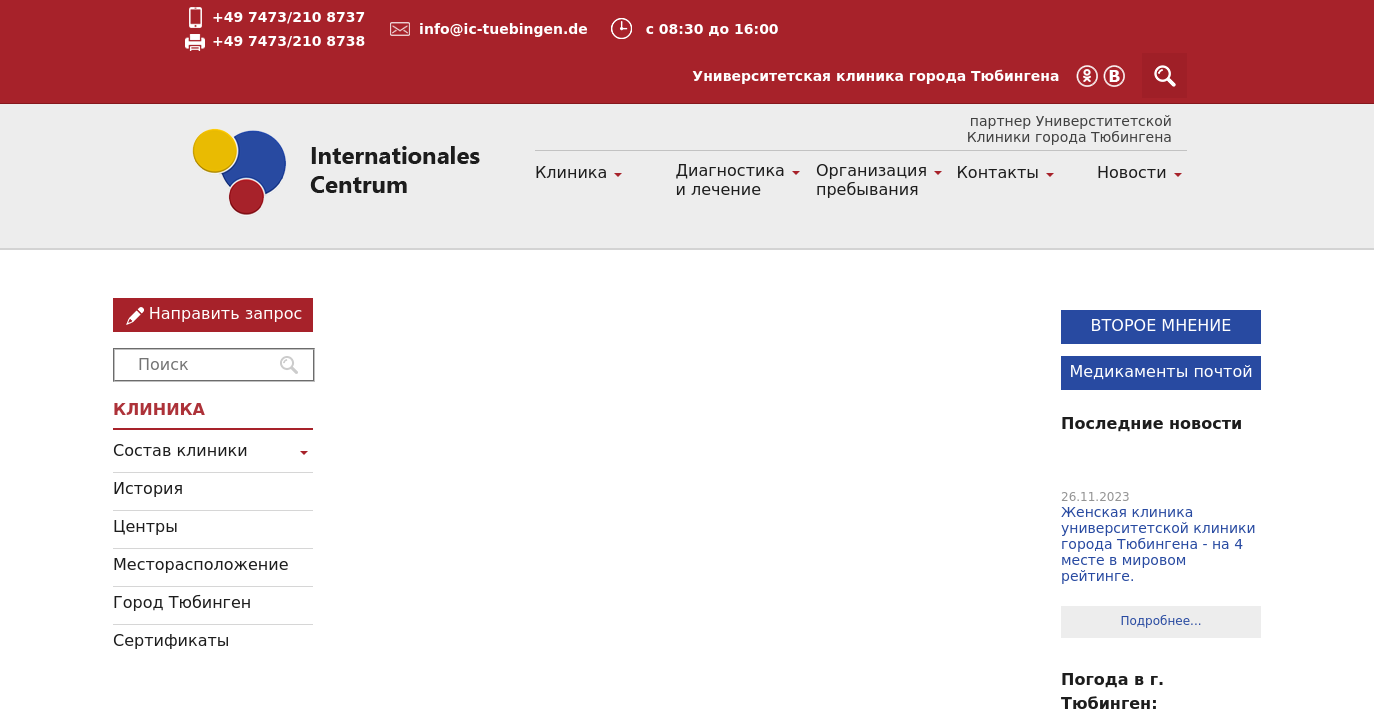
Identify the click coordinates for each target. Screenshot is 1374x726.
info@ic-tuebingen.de (503, 29)
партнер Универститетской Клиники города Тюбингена (1069, 129)
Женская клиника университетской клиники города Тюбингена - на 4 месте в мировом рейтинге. (1158, 544)
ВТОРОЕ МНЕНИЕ (1161, 325)
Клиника (571, 172)
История (148, 488)
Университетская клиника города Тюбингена (875, 76)
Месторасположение (201, 564)
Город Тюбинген (182, 602)
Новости (1132, 172)
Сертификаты (171, 640)
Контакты (998, 172)
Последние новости (1151, 423)
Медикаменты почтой (1160, 371)
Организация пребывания (871, 180)
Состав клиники (180, 450)
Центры (145, 526)
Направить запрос (225, 313)
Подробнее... (1160, 621)
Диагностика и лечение (730, 180)
